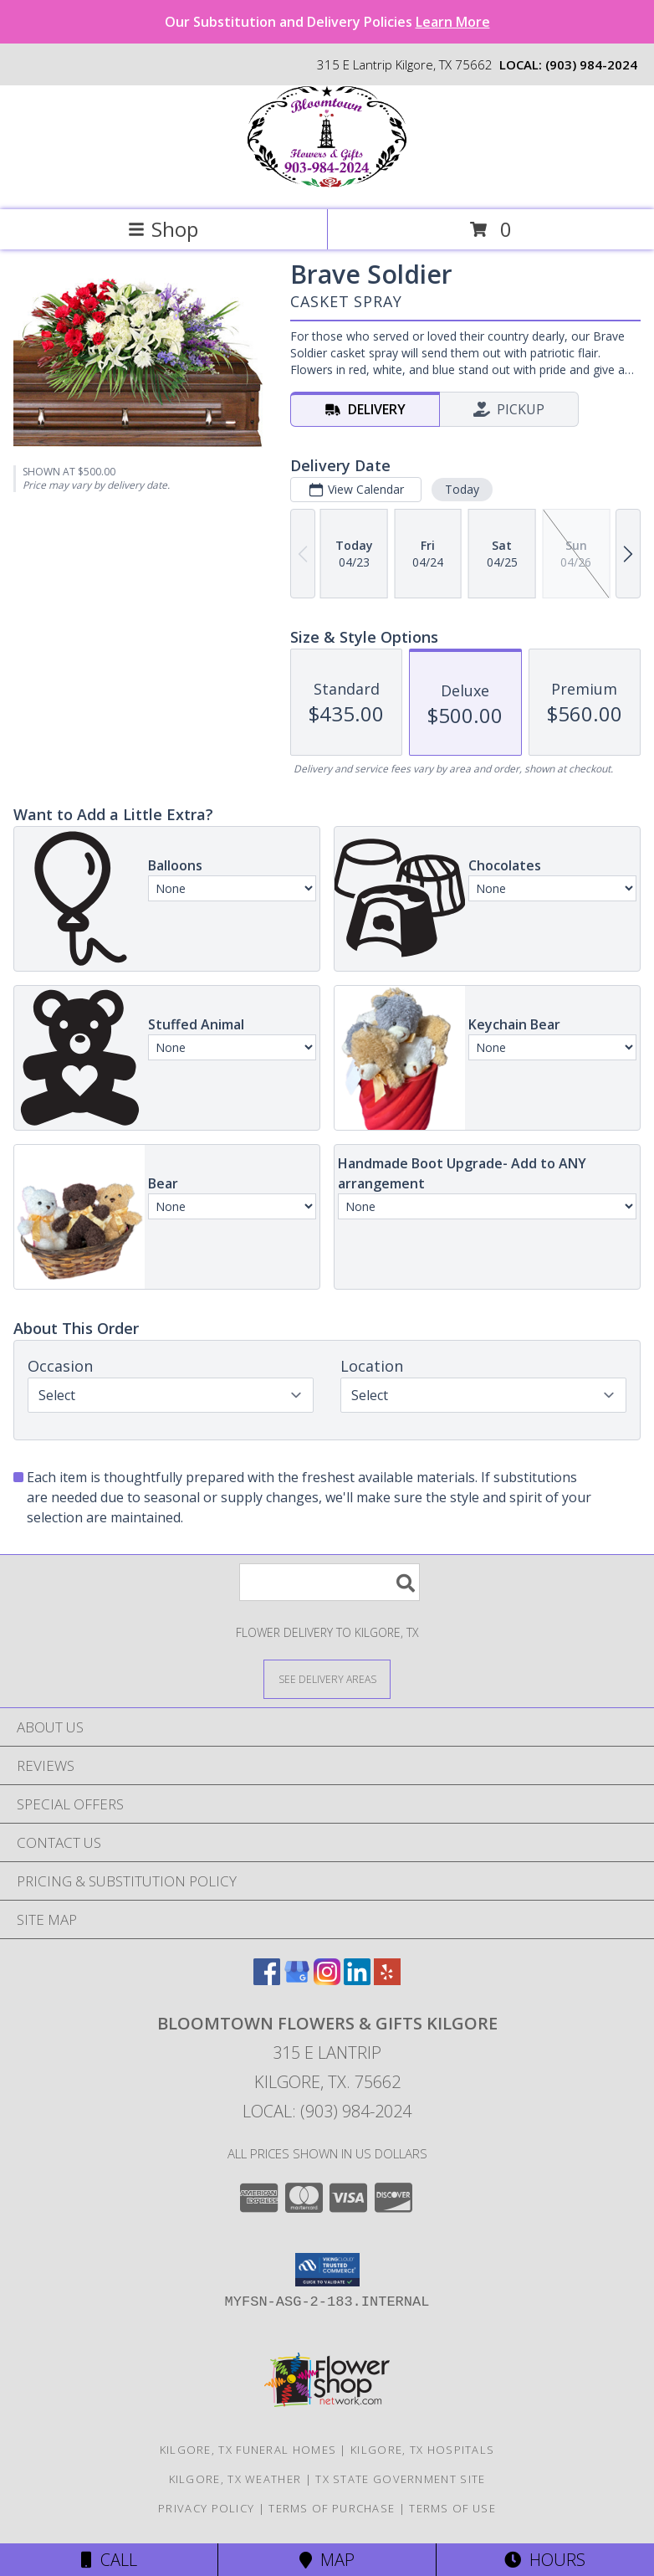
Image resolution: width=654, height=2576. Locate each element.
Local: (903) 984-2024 (327, 2111)
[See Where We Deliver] (327, 1678)
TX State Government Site (400, 2478)
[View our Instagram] (327, 1979)
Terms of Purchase (331, 2508)
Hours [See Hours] (544, 2559)
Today (462, 489)
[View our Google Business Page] (297, 1979)
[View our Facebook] (266, 1979)
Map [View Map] (327, 2559)
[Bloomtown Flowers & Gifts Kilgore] (327, 185)
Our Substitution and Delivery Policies (327, 22)
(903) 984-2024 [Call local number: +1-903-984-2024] (591, 64)
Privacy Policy (206, 2508)
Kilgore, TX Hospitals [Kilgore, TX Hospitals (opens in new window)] (422, 2449)
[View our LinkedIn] (357, 1979)
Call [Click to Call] (109, 2559)
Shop (163, 229)
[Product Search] (329, 1582)
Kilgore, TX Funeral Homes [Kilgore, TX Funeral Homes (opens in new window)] (248, 2449)
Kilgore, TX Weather (235, 2478)
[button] (327, 2269)
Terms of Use (452, 2508)
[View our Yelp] (387, 1979)
